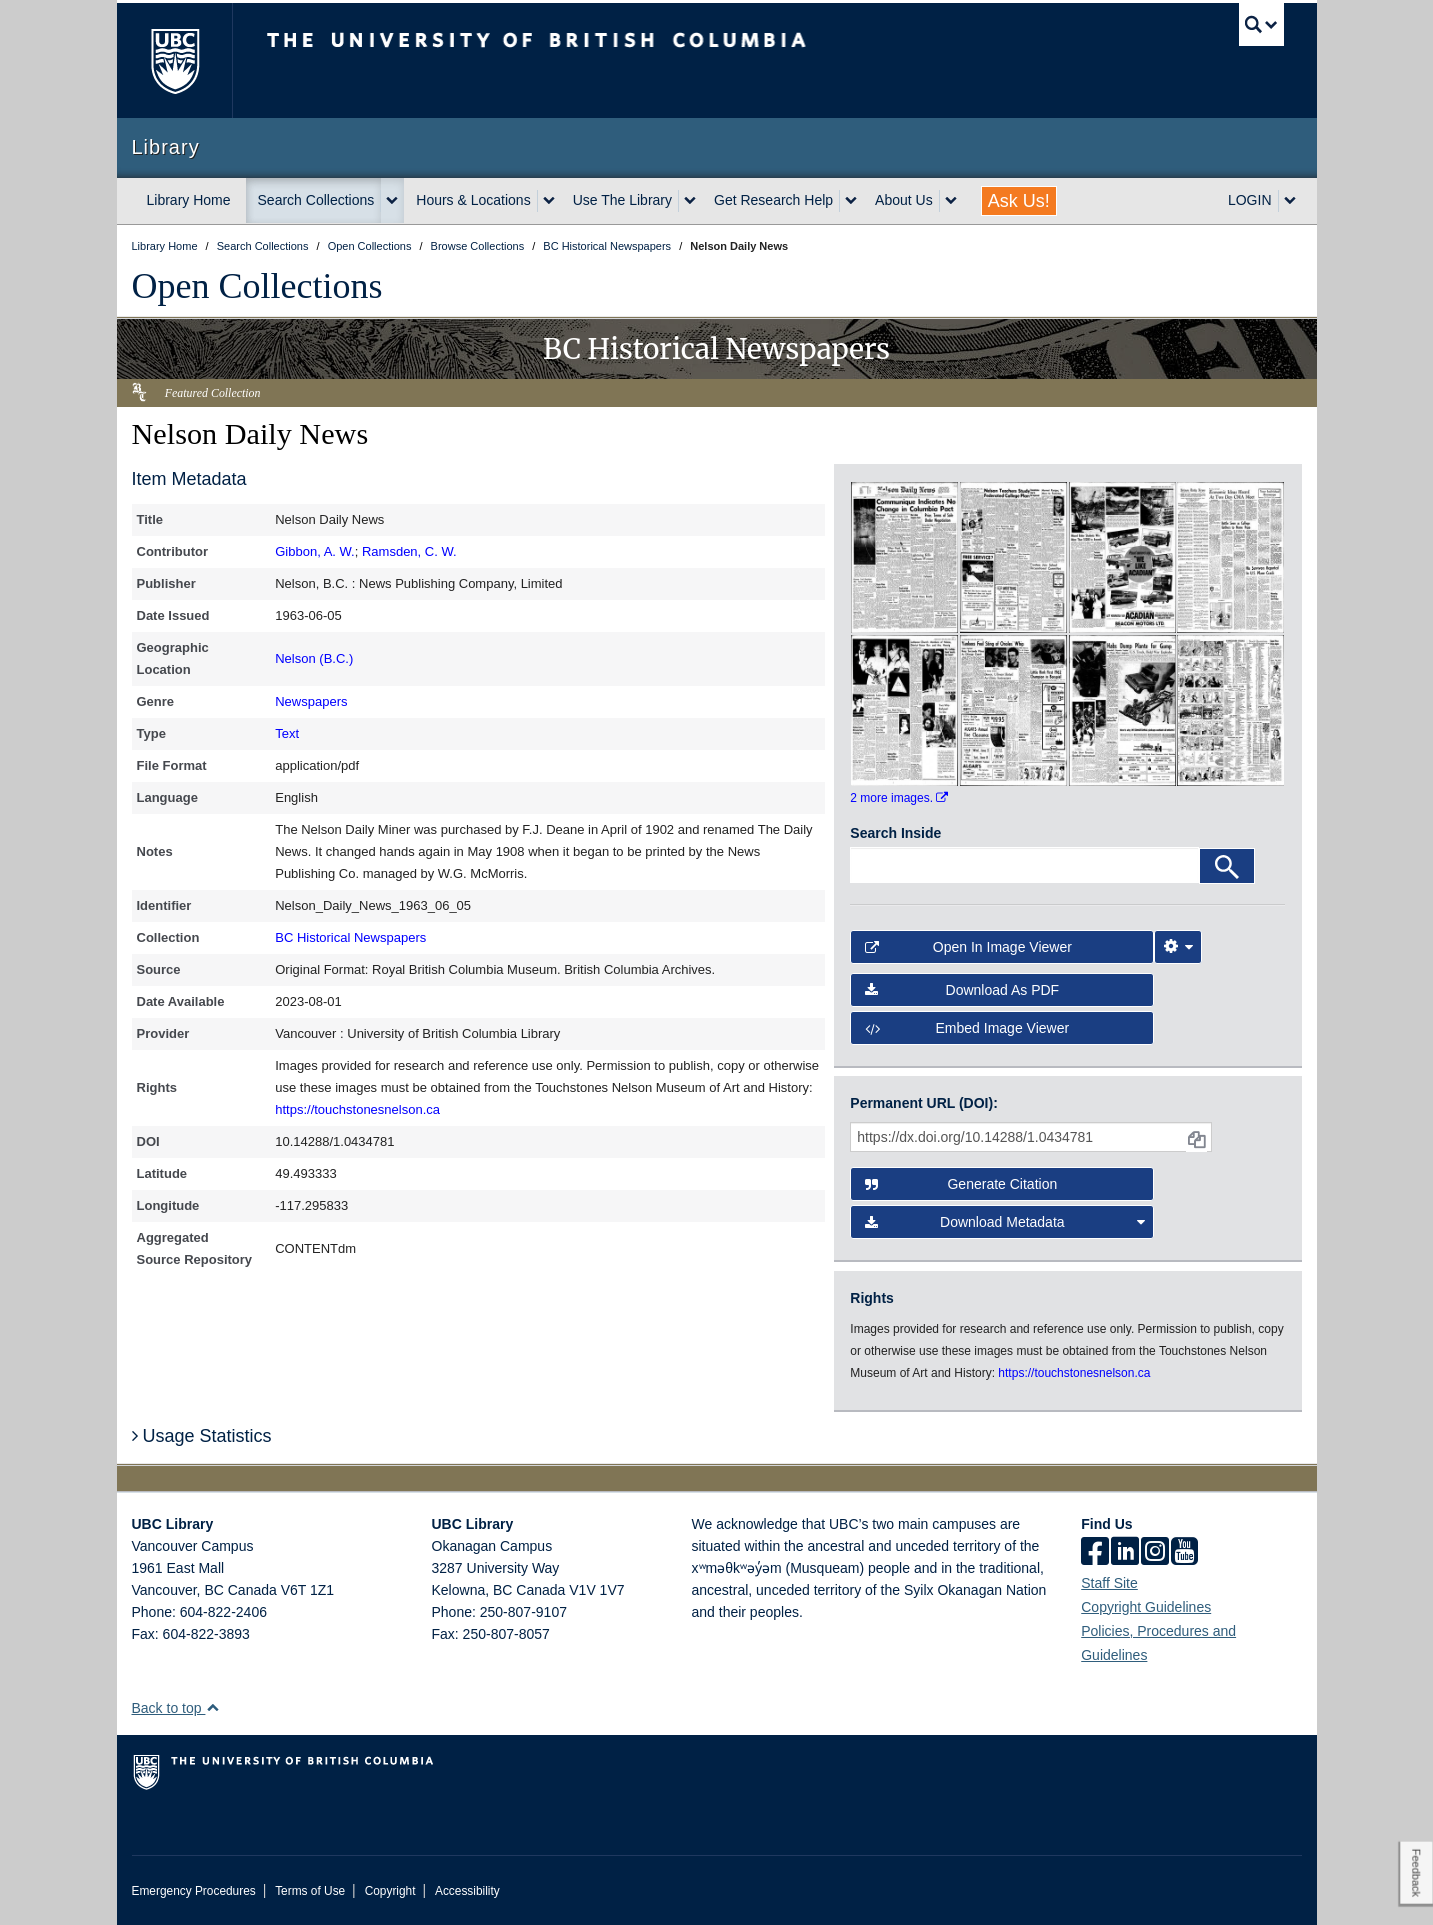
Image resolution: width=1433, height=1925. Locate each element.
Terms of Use (310, 1891)
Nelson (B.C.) (314, 658)
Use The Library (622, 200)
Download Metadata (1005, 1222)
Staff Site (1109, 1583)
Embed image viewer (967, 1028)
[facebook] (1095, 1553)
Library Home (189, 200)
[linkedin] (1125, 1553)
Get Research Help (773, 200)
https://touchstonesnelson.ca (357, 1109)
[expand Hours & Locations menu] (549, 201)
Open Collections (257, 286)
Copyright (390, 1891)
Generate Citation (961, 1184)
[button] (212, 1707)
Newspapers (311, 701)
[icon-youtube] (1184, 1553)
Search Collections (316, 200)
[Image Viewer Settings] (1178, 947)
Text (287, 733)
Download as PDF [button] (962, 990)
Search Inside (895, 833)
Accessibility (467, 1891)
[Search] (1227, 866)
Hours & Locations (473, 200)
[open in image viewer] (904, 556)
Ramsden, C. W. (409, 551)
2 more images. (899, 798)
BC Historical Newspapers (350, 937)
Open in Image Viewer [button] (968, 947)
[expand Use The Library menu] (690, 201)
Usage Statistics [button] (202, 1436)
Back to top (176, 1708)
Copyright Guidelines (1146, 1607)
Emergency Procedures (194, 1891)
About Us (904, 200)
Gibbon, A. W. (315, 551)
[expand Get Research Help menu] (851, 201)
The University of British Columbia (174, 60)
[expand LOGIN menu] (1290, 201)
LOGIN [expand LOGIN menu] (1250, 200)
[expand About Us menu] (951, 201)
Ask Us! (1019, 201)
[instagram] (1155, 1553)
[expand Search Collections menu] (392, 201)
